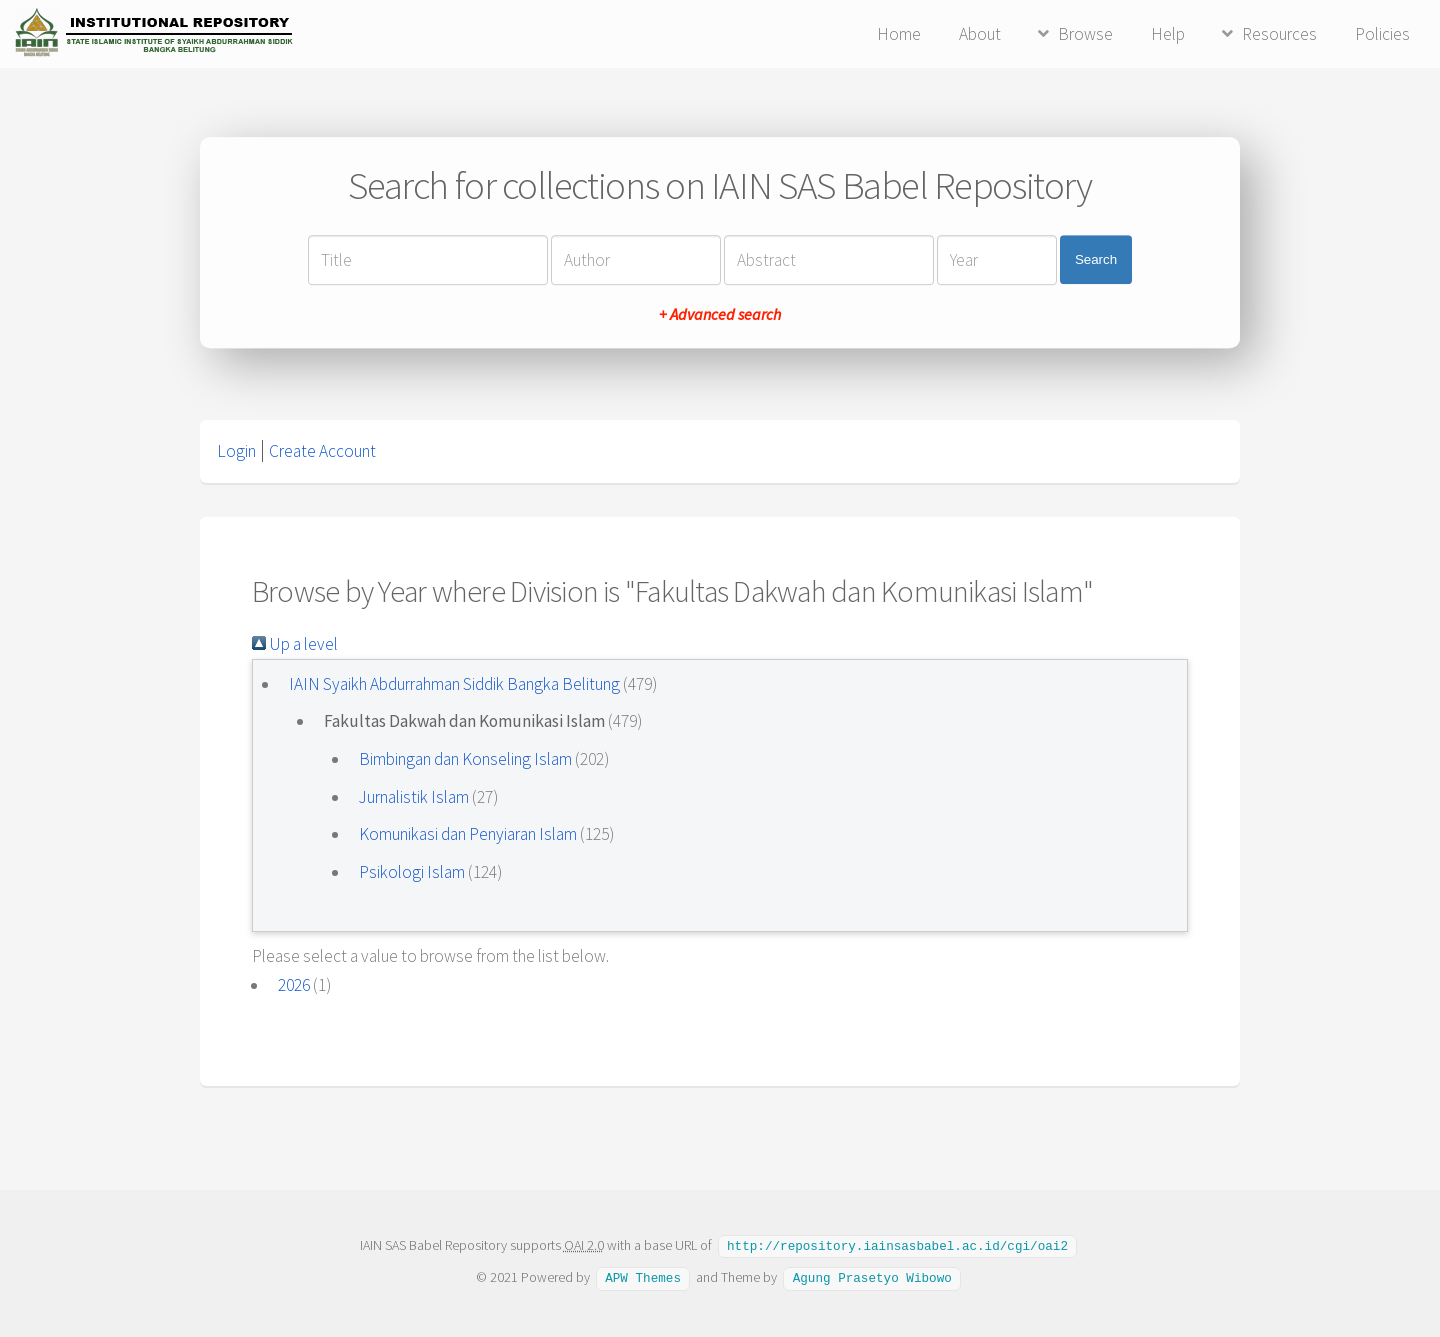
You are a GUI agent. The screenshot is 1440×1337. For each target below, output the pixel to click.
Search (1096, 259)
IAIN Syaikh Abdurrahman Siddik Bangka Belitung (454, 684)
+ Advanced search (720, 314)
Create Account (322, 451)
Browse (1085, 34)
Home (899, 34)
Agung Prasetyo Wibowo (872, 1276)
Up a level (295, 644)
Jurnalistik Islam (414, 797)
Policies (1382, 34)
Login (236, 451)
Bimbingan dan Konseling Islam (465, 759)
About (980, 34)
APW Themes (643, 1276)
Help (1168, 34)
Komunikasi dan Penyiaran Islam (468, 834)
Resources (1279, 34)
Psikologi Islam (412, 872)
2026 (294, 985)
